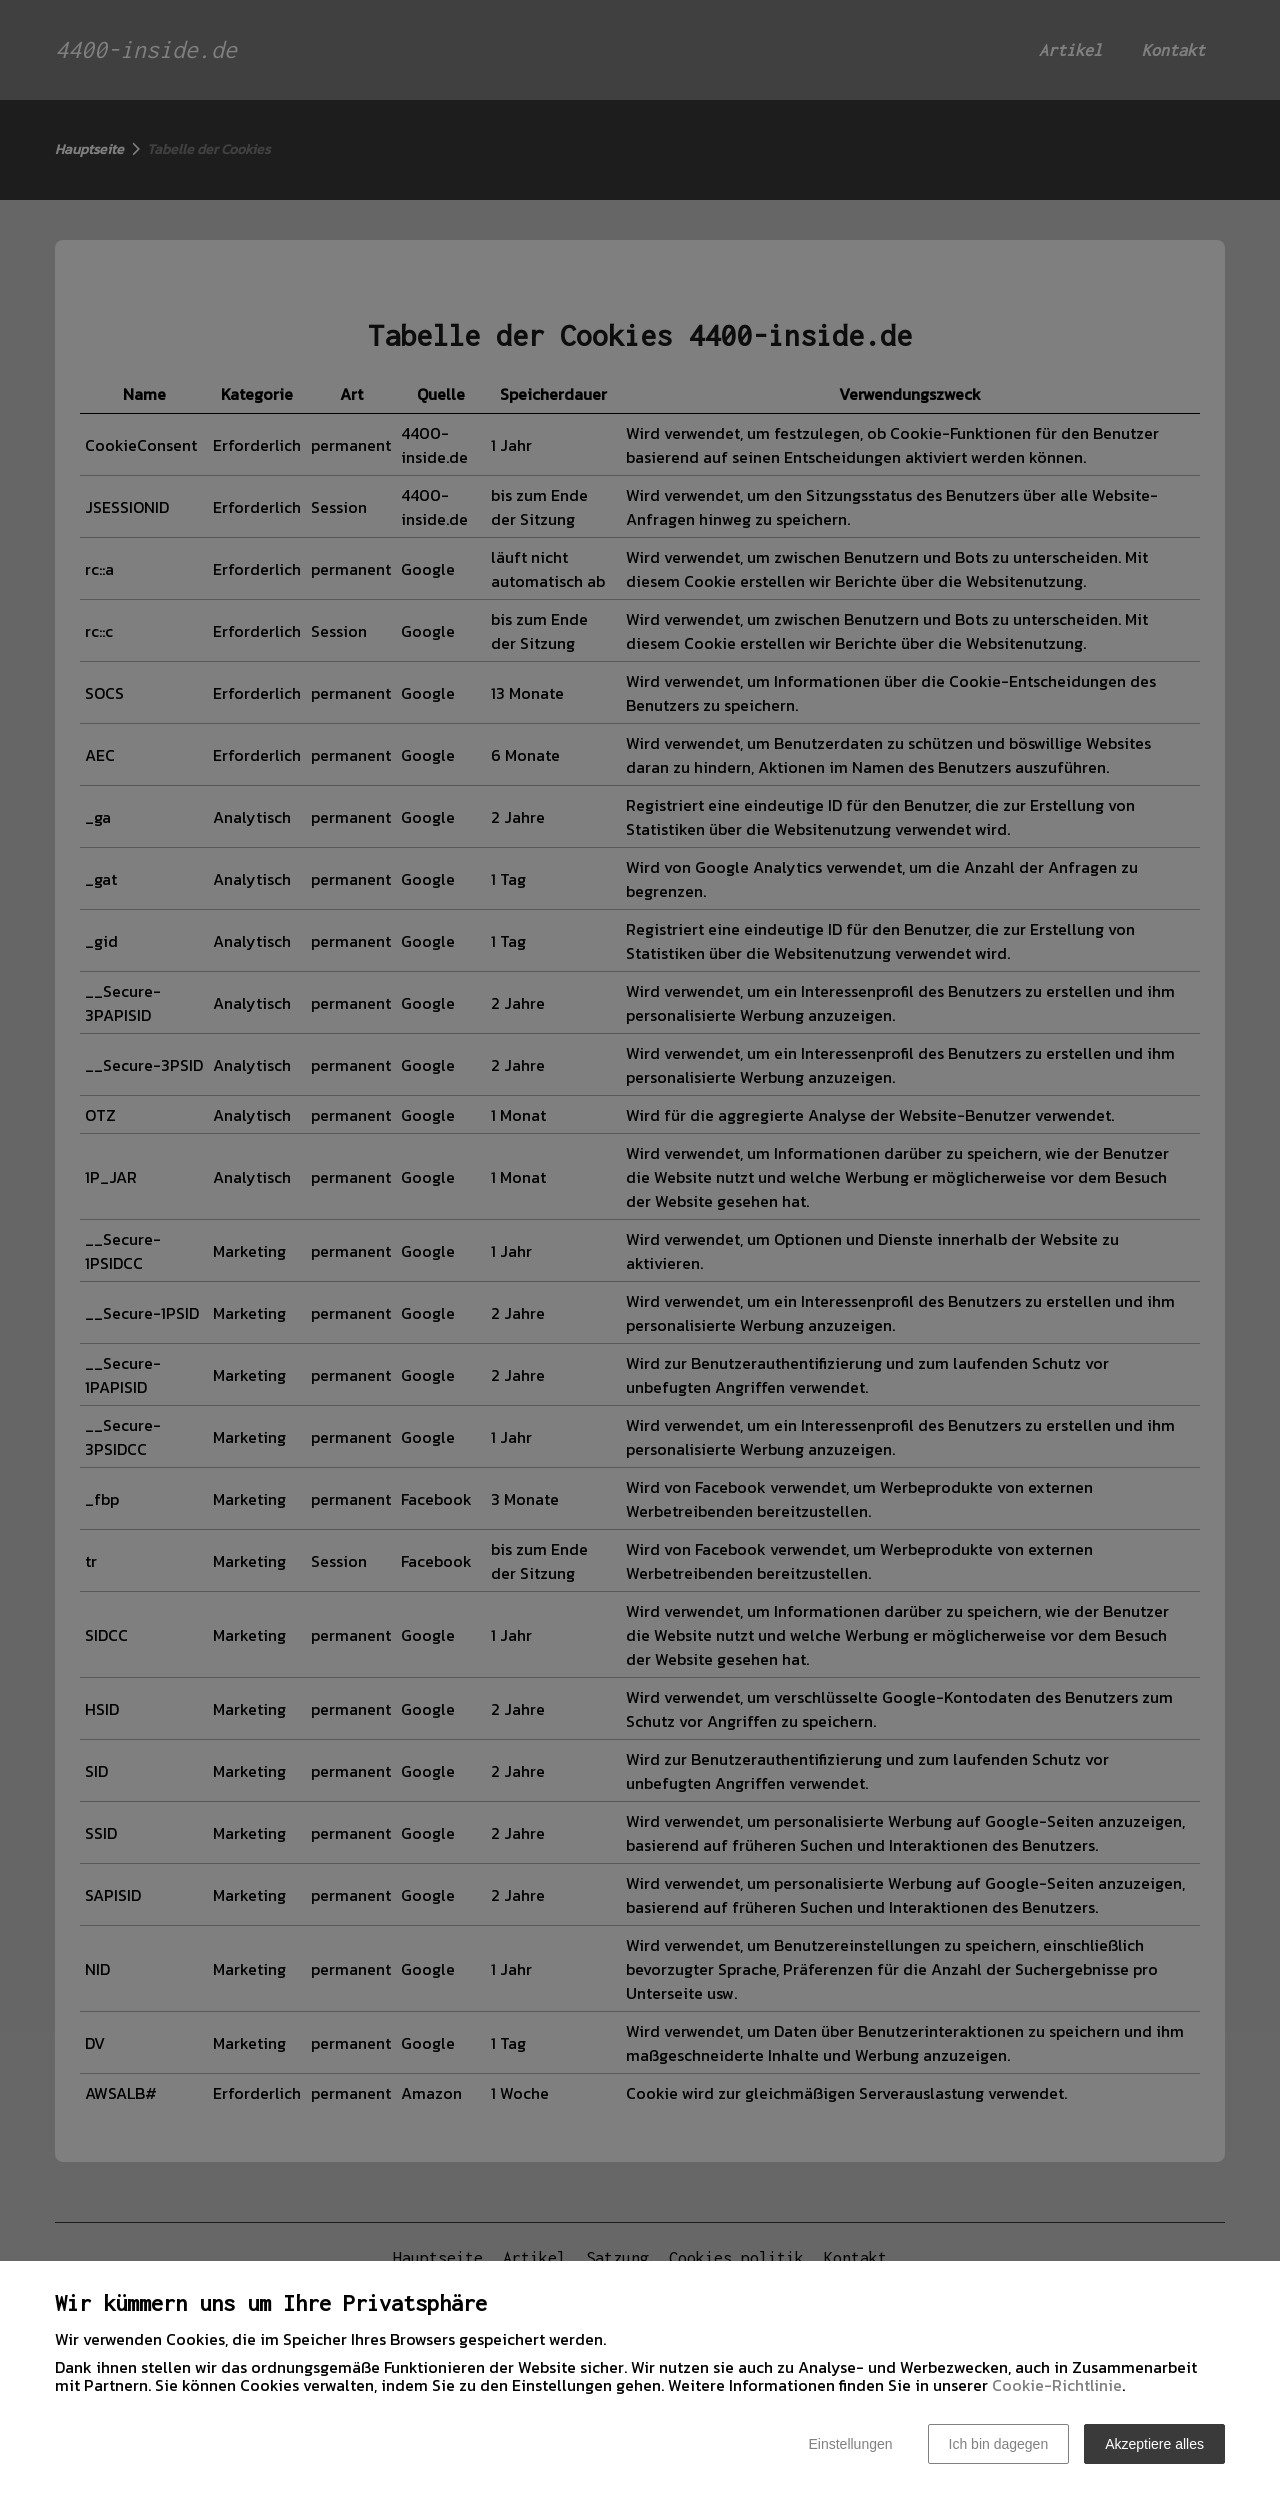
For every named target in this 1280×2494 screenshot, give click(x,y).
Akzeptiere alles (1154, 2444)
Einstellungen (850, 2444)
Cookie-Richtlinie (1057, 2385)
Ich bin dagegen (999, 2444)
